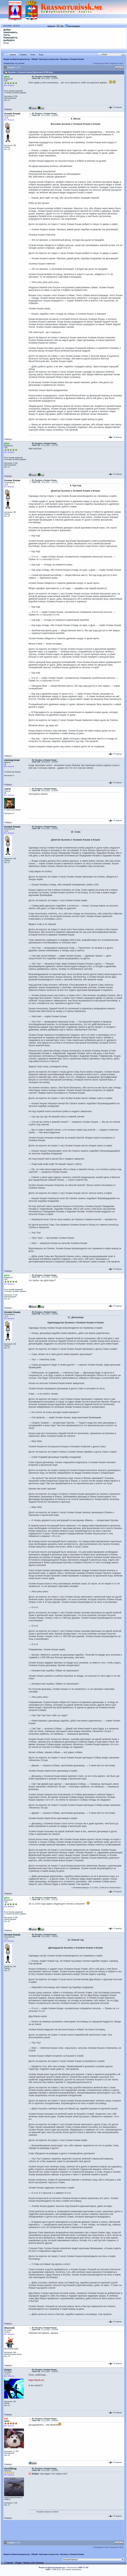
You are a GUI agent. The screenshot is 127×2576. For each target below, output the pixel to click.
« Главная (8, 2563)
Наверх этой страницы (33, 2563)
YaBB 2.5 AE (83, 2567)
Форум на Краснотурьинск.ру (16, 59)
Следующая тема (116, 63)
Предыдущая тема (101, 63)
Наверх (8, 109)
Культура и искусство (49, 59)
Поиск (33, 54)
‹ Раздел (18, 2563)
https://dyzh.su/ (36, 2380)
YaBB (47, 2569)
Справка (23, 54)
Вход (6, 43)
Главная (12, 54)
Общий (34, 59)
